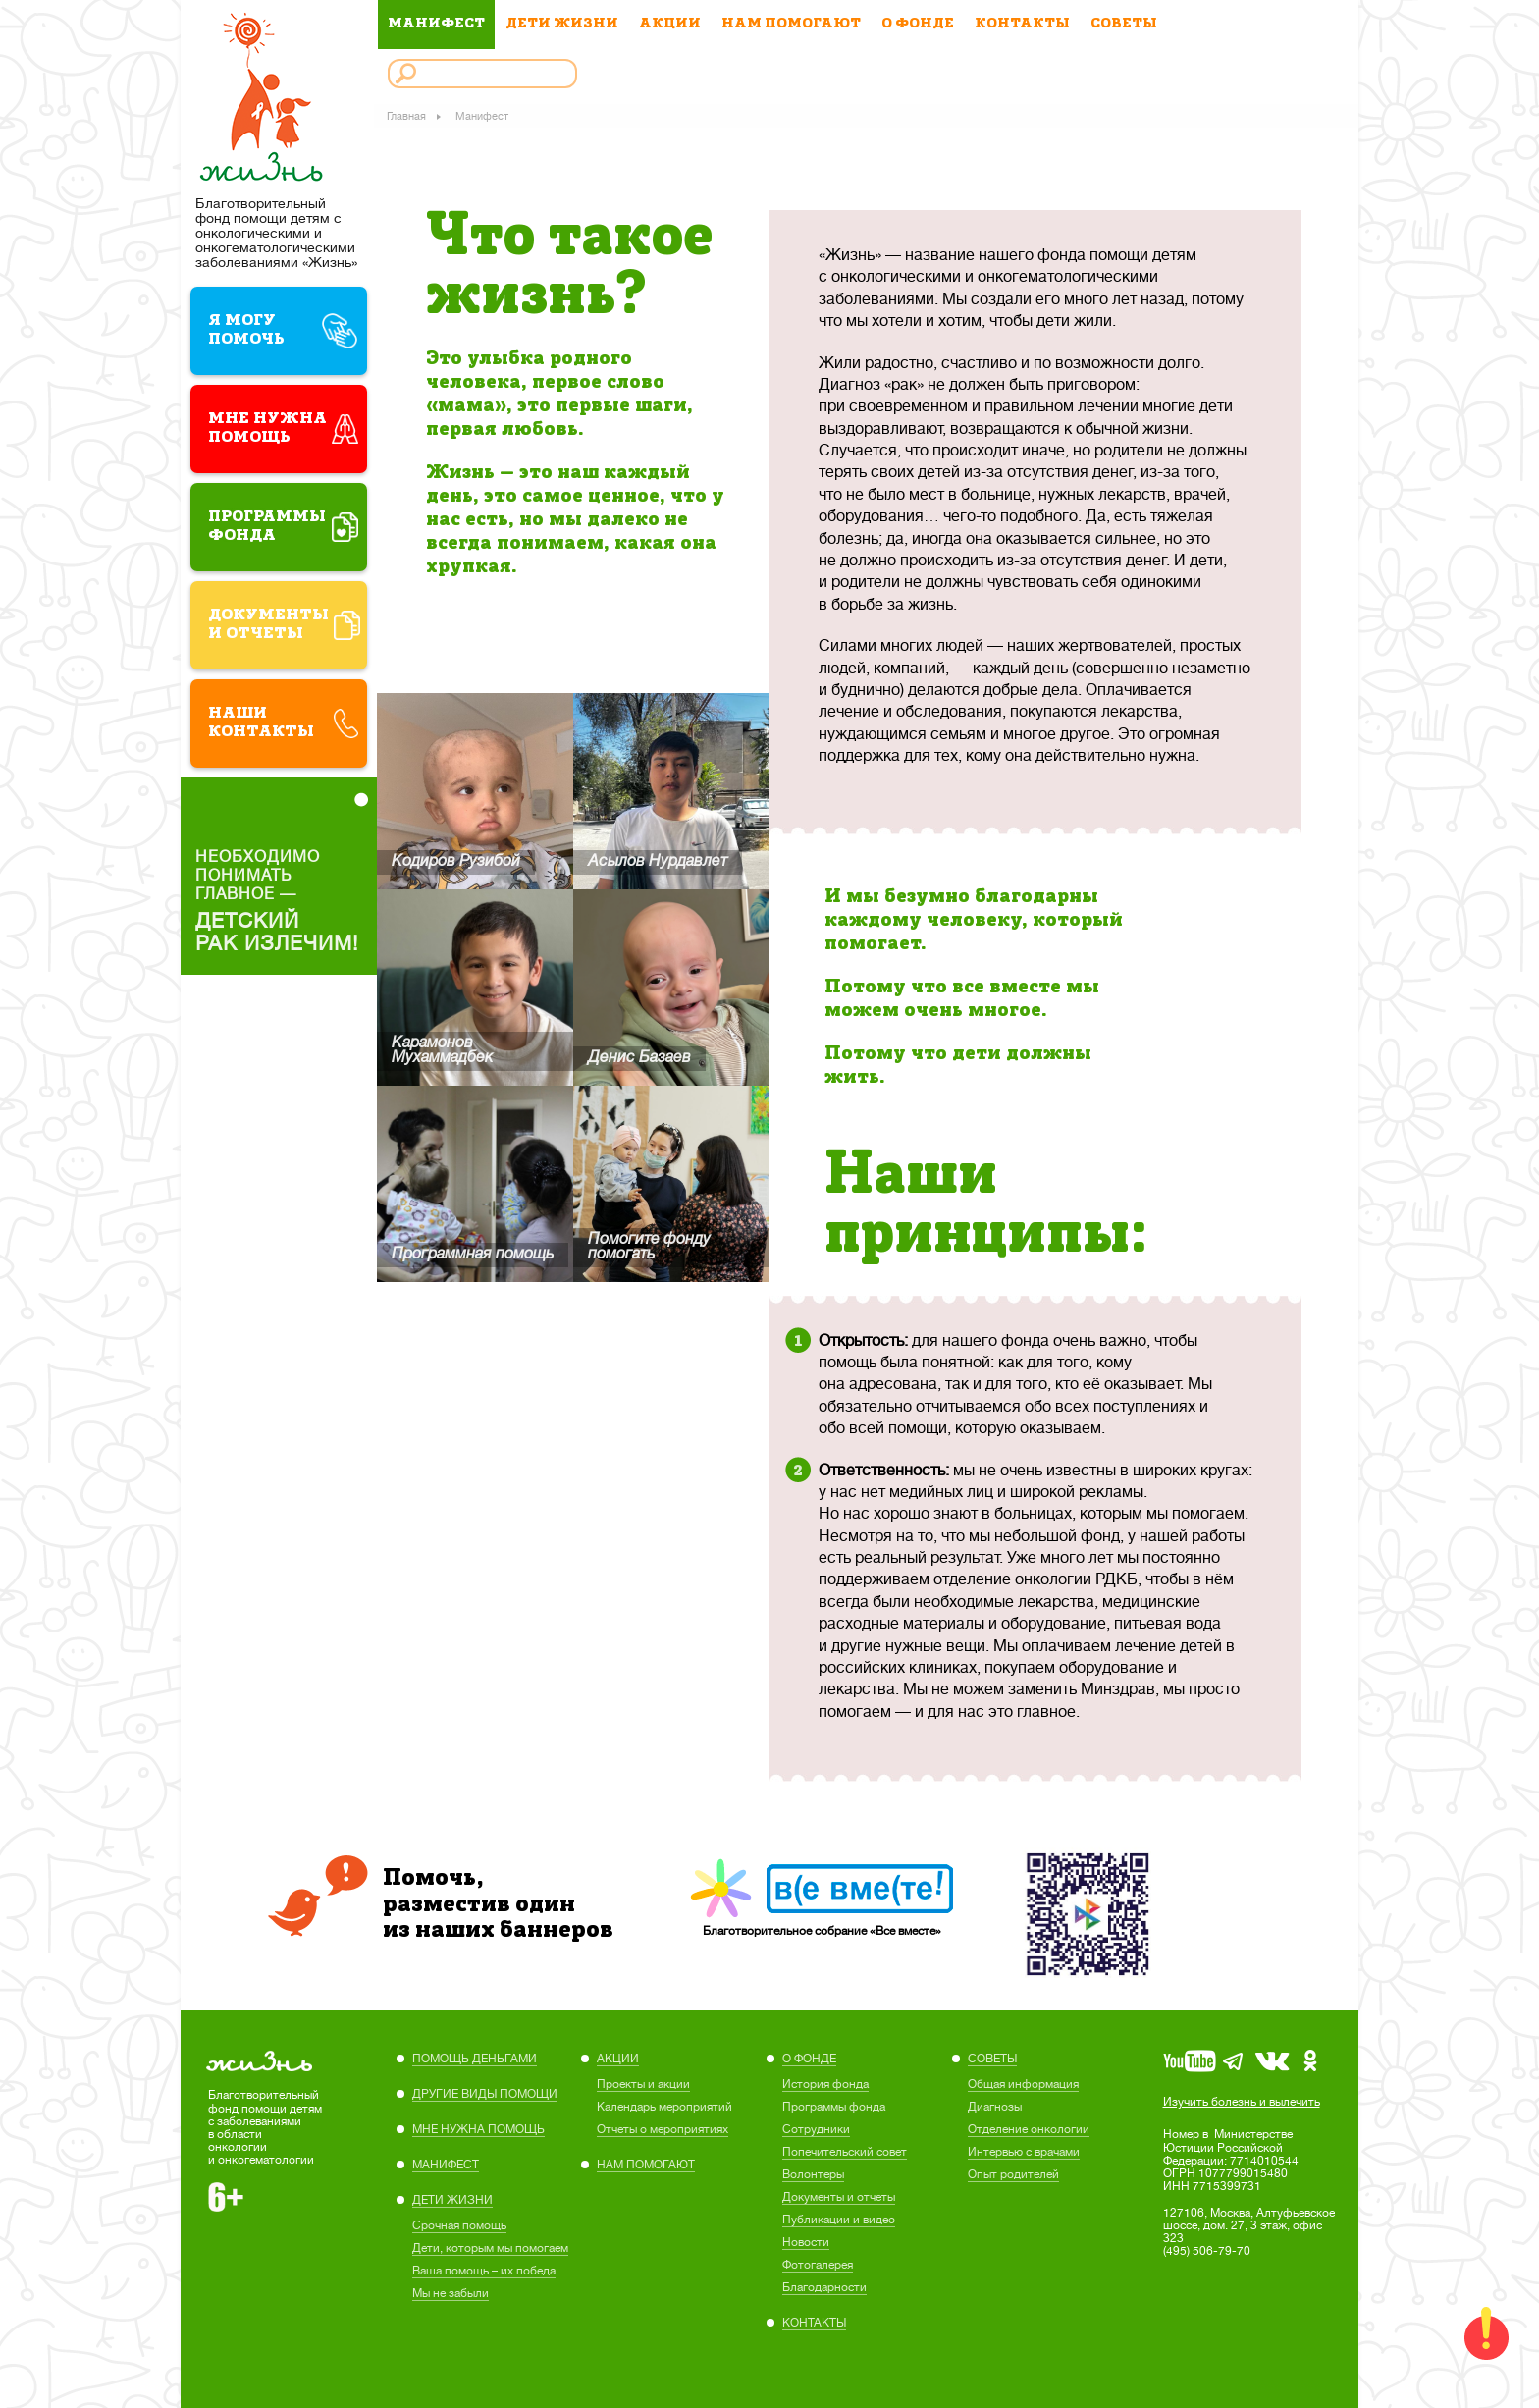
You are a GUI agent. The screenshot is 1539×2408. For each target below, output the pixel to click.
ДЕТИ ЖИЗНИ (561, 24)
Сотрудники (816, 2129)
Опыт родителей (1013, 2174)
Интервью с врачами (1024, 2152)
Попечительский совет (844, 2152)
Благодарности (824, 2287)
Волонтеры (813, 2174)
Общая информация (1023, 2084)
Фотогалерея (817, 2265)
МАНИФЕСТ (436, 24)
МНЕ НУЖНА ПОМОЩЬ (478, 2129)
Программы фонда (833, 2107)
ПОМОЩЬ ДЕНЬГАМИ (474, 2058)
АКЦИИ (670, 24)
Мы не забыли (450, 2293)
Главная (407, 115)
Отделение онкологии (1028, 2129)
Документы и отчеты (838, 2197)
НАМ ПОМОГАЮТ (791, 24)
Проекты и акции (643, 2084)
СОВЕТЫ (1123, 24)
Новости (805, 2242)
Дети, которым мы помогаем (490, 2248)
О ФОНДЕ (917, 24)
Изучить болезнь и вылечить (1241, 2102)
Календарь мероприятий (664, 2107)
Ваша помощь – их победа (484, 2270)
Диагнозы (995, 2107)
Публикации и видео (838, 2219)
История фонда (825, 2084)
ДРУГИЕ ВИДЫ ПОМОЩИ (484, 2094)
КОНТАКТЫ (1022, 24)
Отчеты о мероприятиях (662, 2129)
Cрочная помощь (459, 2225)
